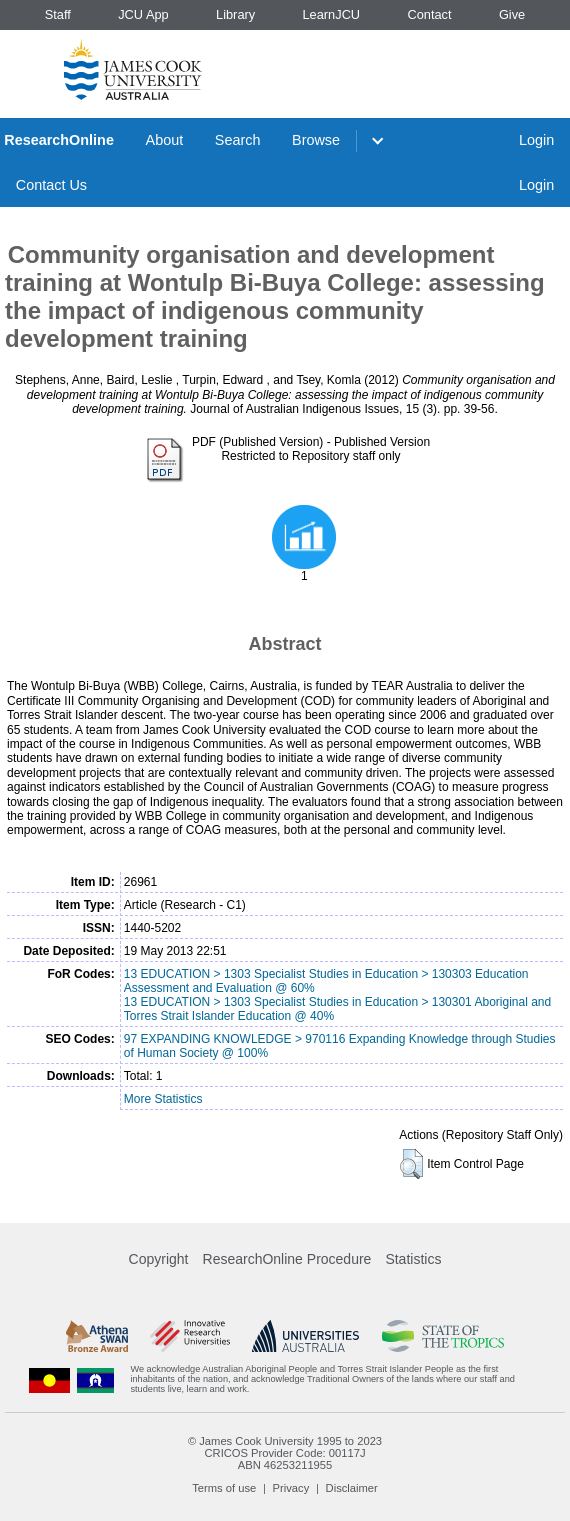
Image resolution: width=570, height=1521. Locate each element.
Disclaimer (352, 1488)
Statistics (413, 1259)
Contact (429, 14)
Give (512, 14)
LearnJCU (332, 14)
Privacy (291, 1488)
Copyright (159, 1259)
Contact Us (51, 185)
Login (536, 140)
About (165, 140)
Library (235, 14)
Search (238, 140)
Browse (316, 140)
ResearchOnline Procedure (287, 1259)
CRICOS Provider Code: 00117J (284, 1453)
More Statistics (163, 1099)
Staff (58, 14)
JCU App (143, 14)
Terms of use (224, 1488)
